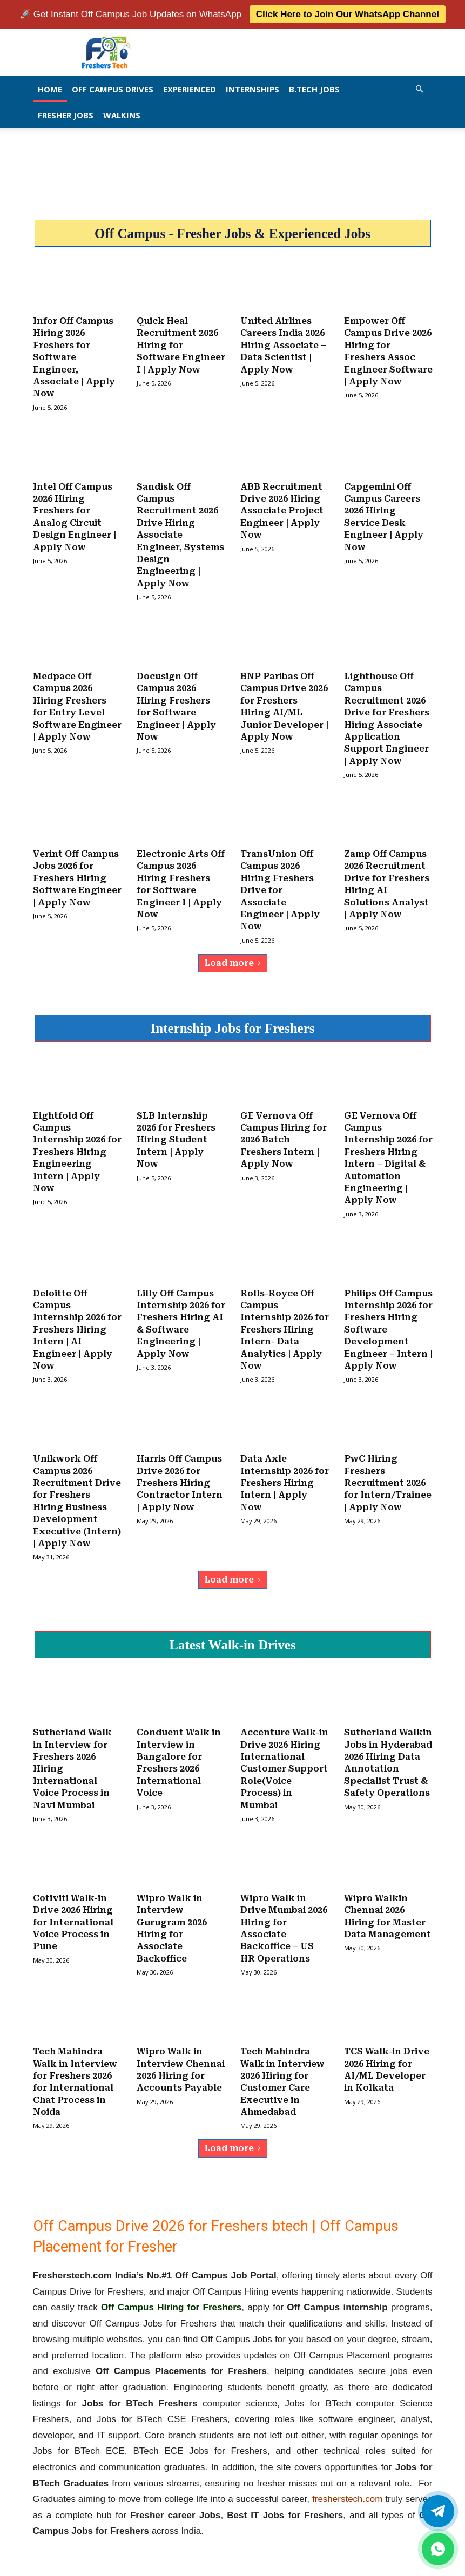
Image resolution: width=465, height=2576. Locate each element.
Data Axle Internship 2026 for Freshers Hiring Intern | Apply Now (284, 1473)
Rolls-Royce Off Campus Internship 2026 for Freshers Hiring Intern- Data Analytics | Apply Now (284, 1321)
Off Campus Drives (112, 89)
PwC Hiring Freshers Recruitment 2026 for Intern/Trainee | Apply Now (388, 1473)
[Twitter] (438, 2511)
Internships (252, 89)
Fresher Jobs (65, 115)
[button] (420, 89)
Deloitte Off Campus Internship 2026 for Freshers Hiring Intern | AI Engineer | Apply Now (77, 1321)
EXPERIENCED (189, 89)
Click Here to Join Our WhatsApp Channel (347, 14)
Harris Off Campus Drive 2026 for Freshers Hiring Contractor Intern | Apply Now (180, 1473)
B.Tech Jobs (314, 89)
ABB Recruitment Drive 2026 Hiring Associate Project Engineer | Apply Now (282, 509)
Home (50, 89)
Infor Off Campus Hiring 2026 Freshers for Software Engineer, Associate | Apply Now (74, 356)
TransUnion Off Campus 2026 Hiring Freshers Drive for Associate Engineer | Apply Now (280, 884)
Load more (232, 956)
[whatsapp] (438, 2549)
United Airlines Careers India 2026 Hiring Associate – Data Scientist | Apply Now (283, 345)
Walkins (121, 115)
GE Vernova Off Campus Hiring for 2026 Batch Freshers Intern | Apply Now (283, 1133)
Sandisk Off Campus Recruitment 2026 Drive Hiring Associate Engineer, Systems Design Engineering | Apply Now (180, 532)
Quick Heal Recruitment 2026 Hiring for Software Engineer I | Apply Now (181, 345)
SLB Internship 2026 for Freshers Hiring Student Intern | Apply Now (176, 1133)
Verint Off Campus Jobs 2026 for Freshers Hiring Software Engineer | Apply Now (77, 873)
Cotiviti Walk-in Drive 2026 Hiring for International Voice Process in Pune (73, 1909)
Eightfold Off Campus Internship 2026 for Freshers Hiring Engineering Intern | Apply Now (77, 1145)
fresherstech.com (347, 2484)
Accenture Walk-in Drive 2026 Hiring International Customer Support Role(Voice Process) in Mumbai (284, 1757)
